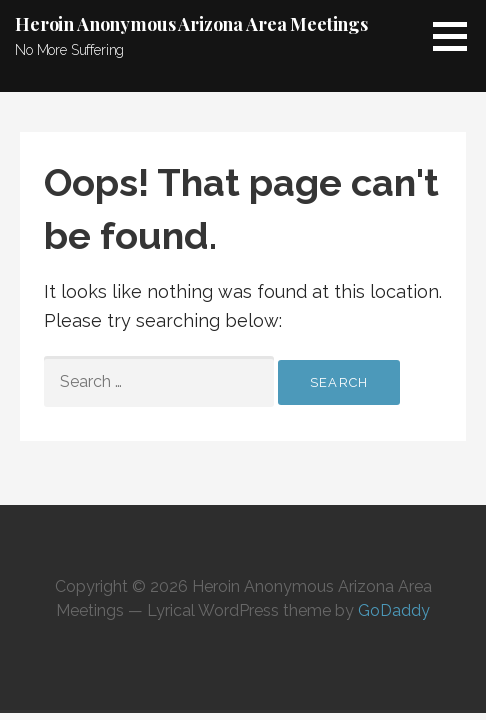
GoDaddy (394, 610)
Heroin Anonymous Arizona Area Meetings (191, 24)
